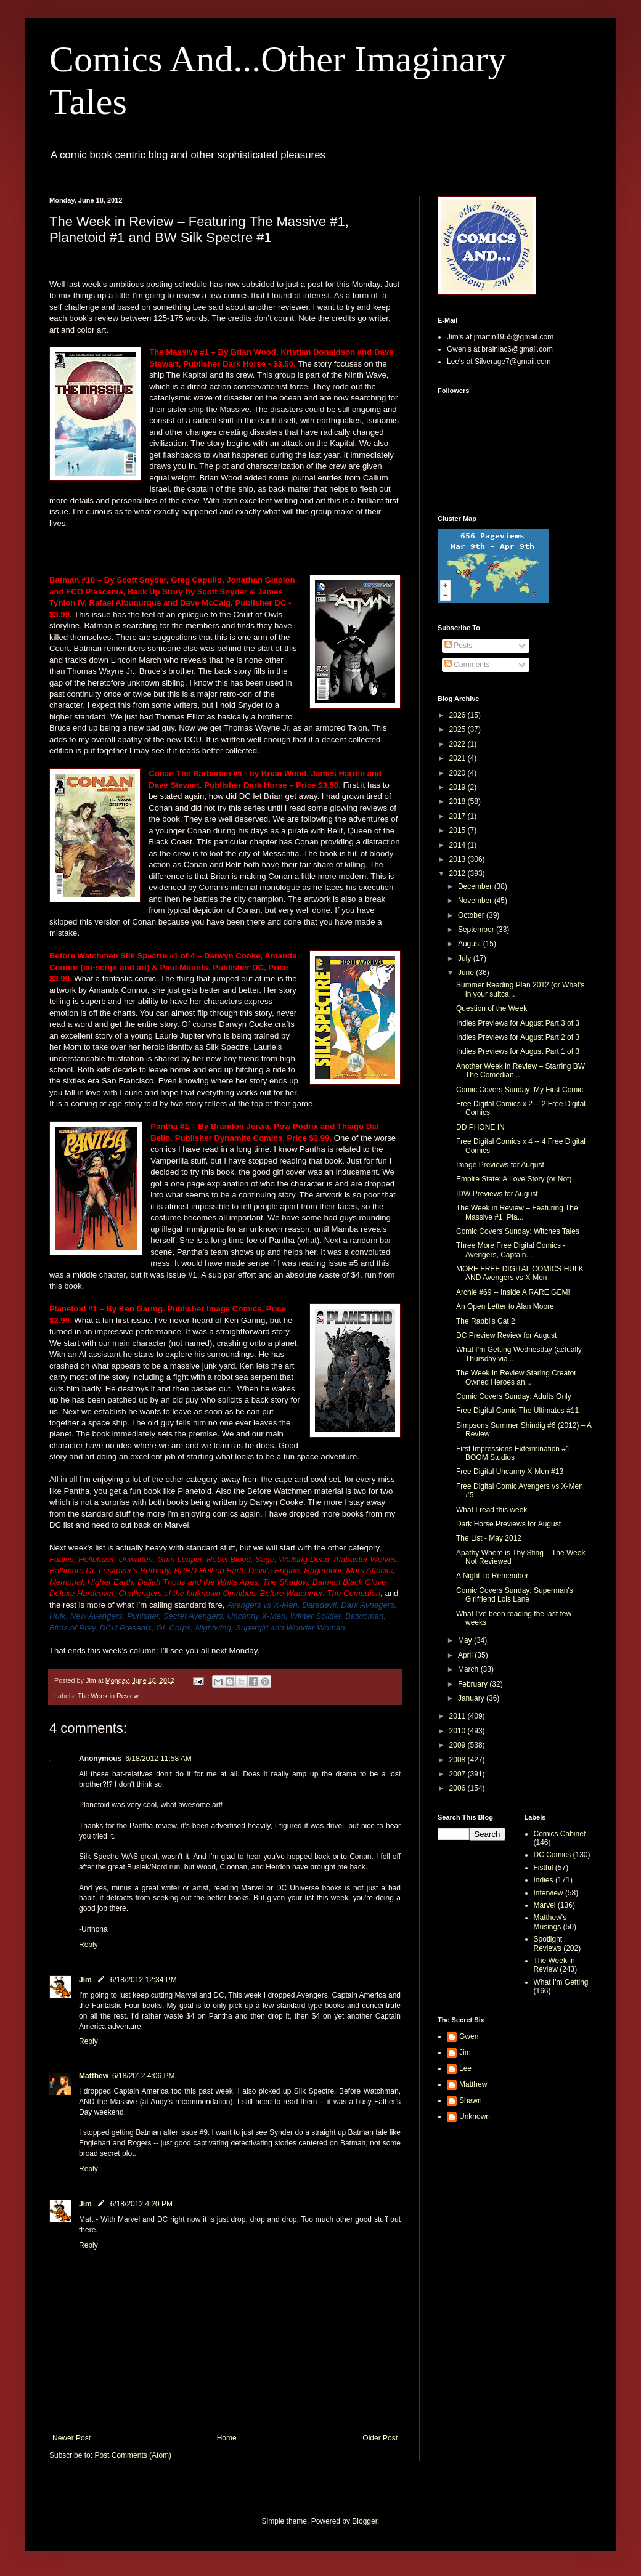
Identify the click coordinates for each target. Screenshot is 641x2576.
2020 (458, 773)
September (477, 929)
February (473, 1684)
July (465, 958)
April (466, 1655)
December (476, 886)
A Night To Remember (492, 1575)
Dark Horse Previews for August (508, 1524)
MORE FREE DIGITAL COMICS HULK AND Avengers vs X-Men (520, 1273)
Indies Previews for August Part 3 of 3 (517, 1023)
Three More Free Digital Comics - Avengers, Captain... (510, 1249)
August (470, 943)
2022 (458, 744)
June (467, 972)
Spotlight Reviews (548, 1943)
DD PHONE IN (480, 1127)
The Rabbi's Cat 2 (485, 1321)
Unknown (474, 2116)
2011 (458, 1716)
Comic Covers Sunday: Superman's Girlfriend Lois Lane (514, 1594)
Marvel (545, 1905)
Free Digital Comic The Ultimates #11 (517, 1410)
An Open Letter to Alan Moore (505, 1306)
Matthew (93, 2076)
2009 (458, 1745)
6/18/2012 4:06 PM (143, 2076)
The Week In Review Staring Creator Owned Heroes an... (516, 1377)
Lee (465, 2068)
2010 (458, 1731)
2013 (458, 859)
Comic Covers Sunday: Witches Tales (517, 1231)
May (466, 1640)
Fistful (543, 1867)
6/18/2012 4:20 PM (141, 2204)
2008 (458, 1760)
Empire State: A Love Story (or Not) (513, 1179)
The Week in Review (108, 1695)
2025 (458, 729)
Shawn (470, 2100)
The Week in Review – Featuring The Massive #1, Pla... (517, 1212)
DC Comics (552, 1854)
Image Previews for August (500, 1164)
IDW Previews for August (497, 1193)
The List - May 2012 (488, 1538)
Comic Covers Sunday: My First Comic (519, 1089)
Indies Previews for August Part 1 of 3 (517, 1051)
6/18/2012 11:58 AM (158, 1758)
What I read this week (491, 1509)
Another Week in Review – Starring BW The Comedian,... (520, 1070)
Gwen (468, 2036)
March (469, 1669)
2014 (458, 845)
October (472, 915)
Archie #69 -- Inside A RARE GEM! (513, 1292)
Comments (466, 664)
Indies (543, 1880)
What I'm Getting (561, 1982)
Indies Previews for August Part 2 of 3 (517, 1037)
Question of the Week (491, 1008)
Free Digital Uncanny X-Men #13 (509, 1471)
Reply (88, 1944)
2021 (458, 758)
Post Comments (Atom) (132, 2455)
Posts (458, 645)
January (472, 1698)
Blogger (364, 2521)
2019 (458, 787)
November (476, 900)
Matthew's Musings (550, 1921)
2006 (458, 1788)
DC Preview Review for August (506, 1335)
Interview (548, 1893)
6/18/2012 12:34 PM (143, 1979)
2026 (458, 715)
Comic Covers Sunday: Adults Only (513, 1396)
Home (227, 2438)
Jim (85, 1979)
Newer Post (71, 2438)
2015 (458, 830)
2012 (458, 873)
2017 (458, 816)
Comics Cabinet (560, 1833)
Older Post (380, 2438)
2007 (458, 1774)
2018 (458, 801)
